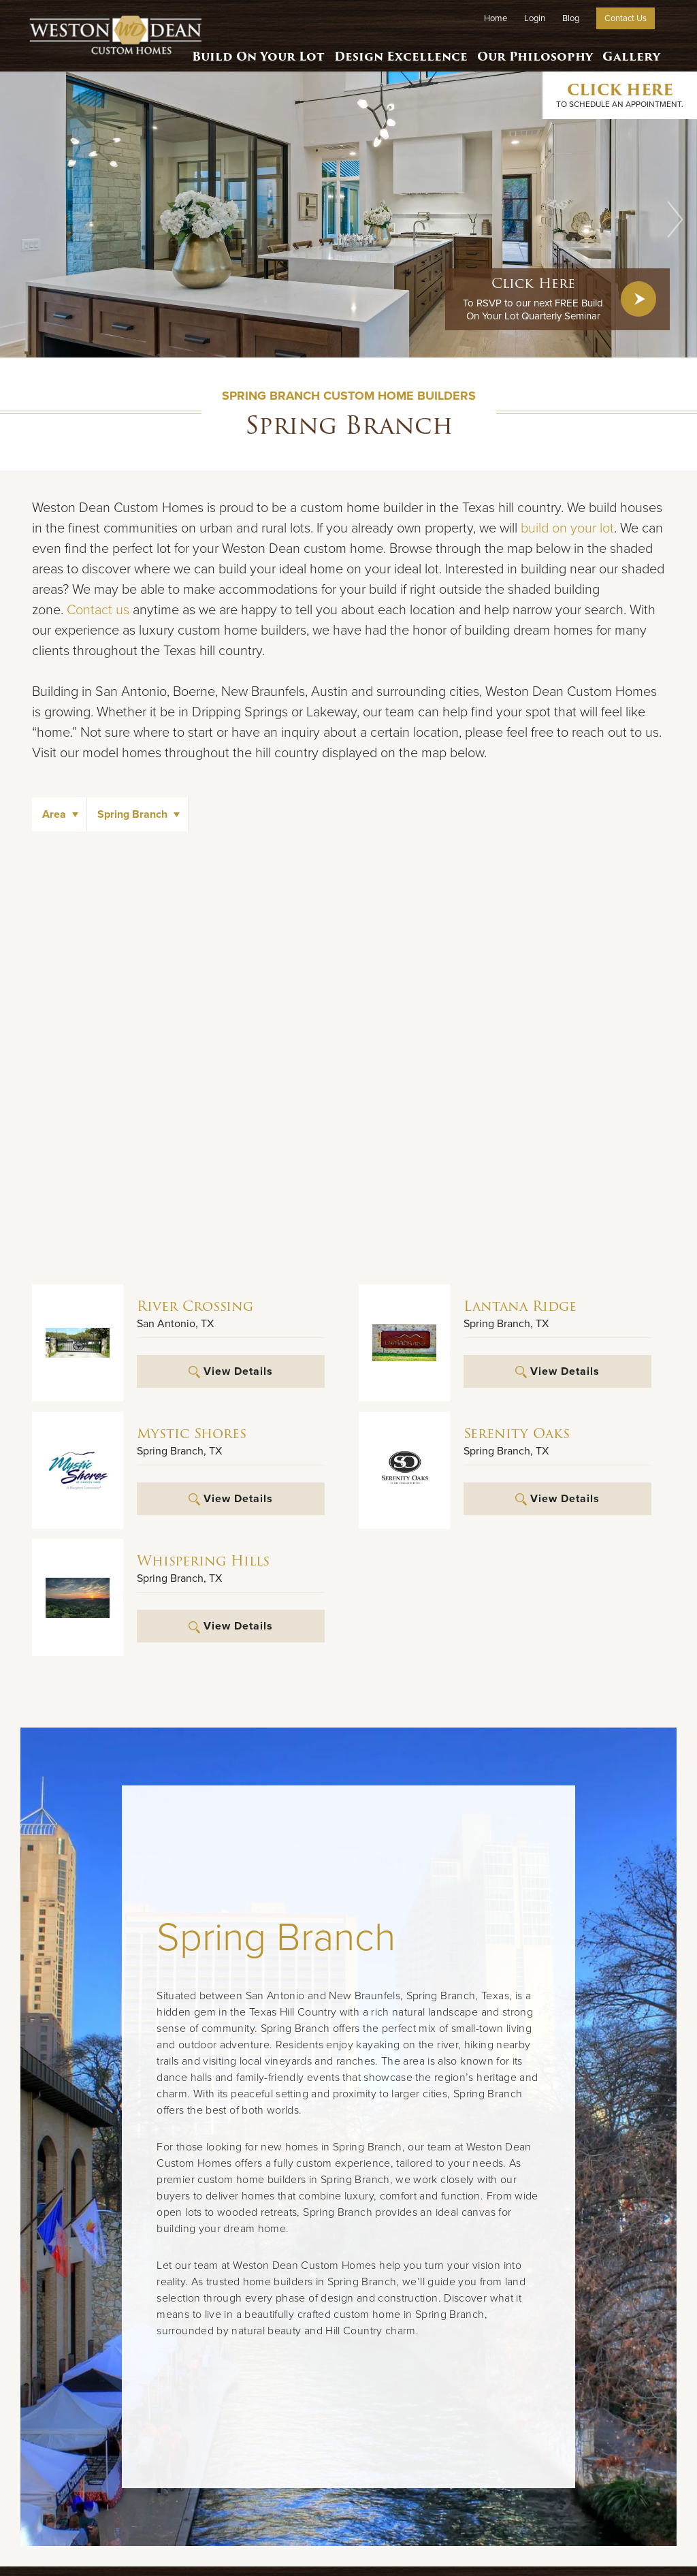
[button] (675, 219)
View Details (230, 1371)
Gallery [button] (630, 51)
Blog (570, 18)
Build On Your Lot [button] (254, 51)
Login (534, 18)
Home (495, 18)
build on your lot (567, 528)
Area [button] (54, 814)
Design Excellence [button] (397, 51)
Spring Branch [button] (132, 814)
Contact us (98, 610)
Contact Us (625, 18)
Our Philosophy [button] (531, 51)
